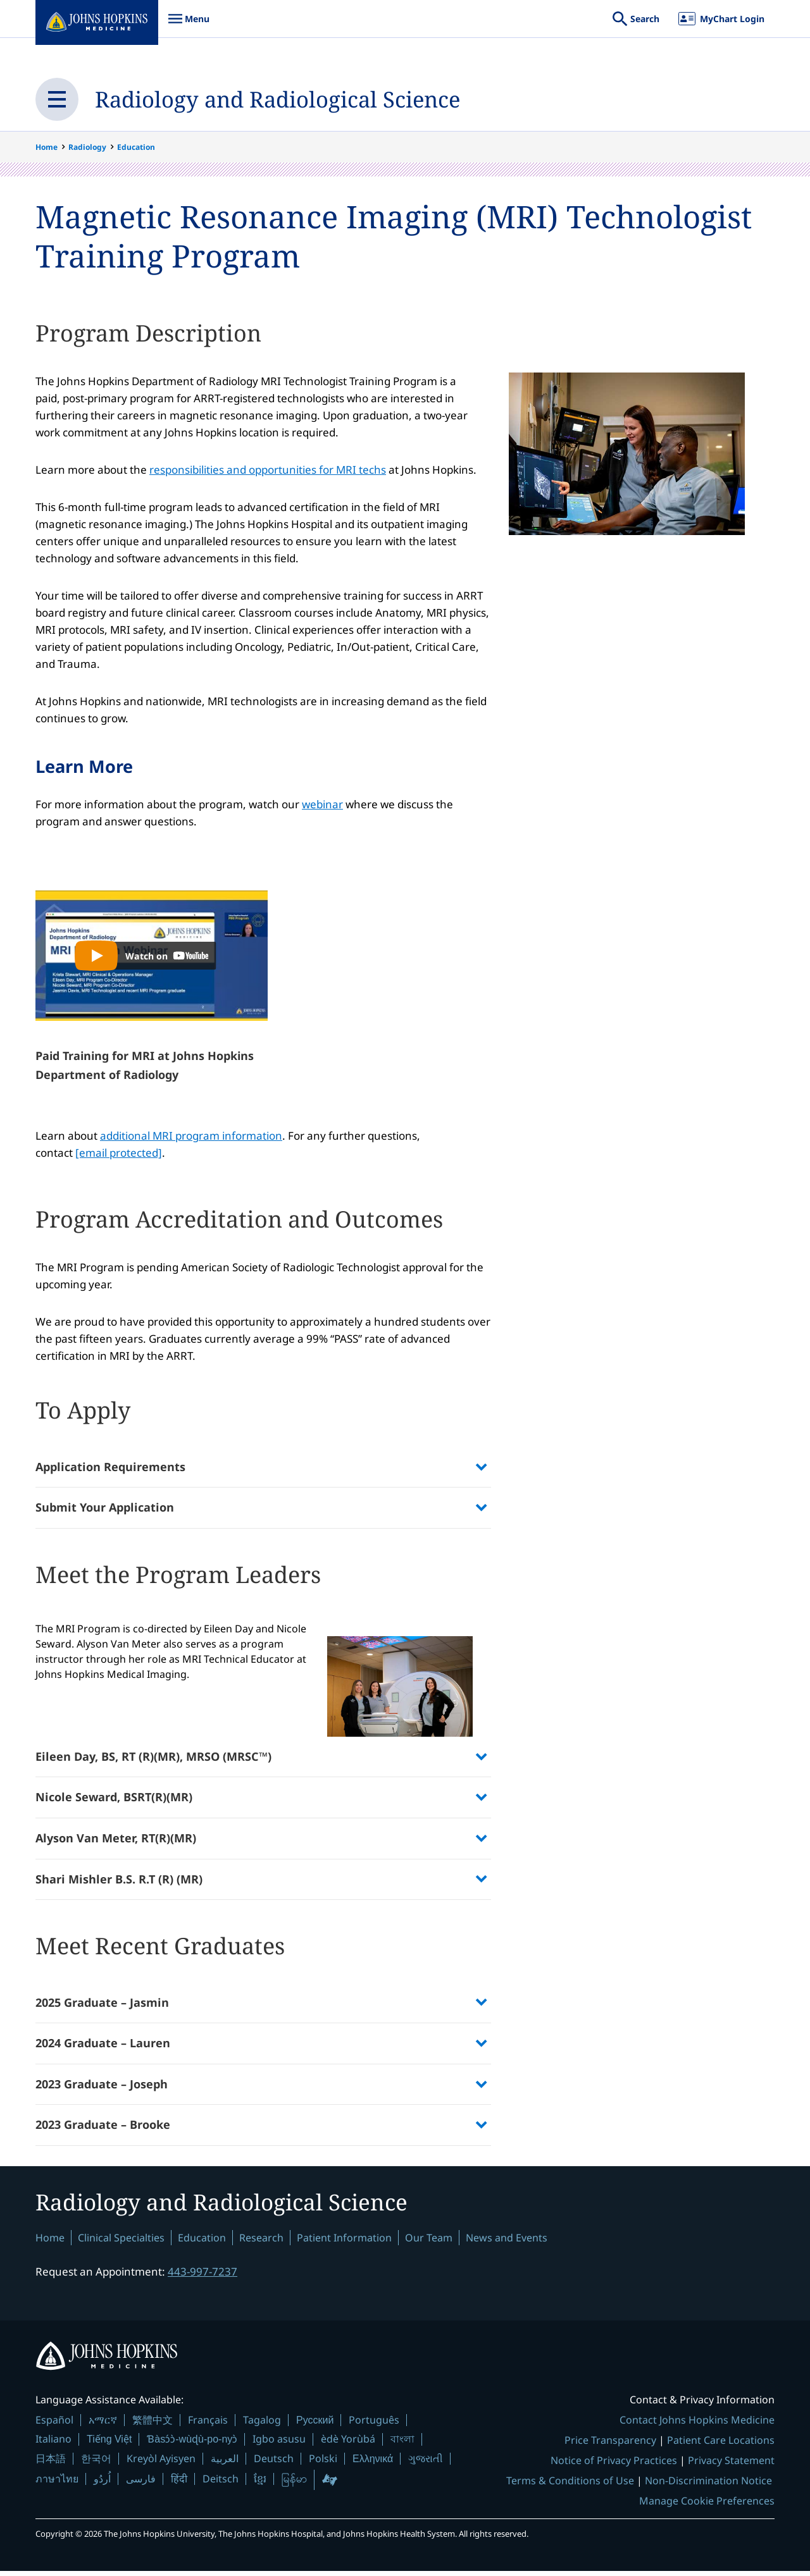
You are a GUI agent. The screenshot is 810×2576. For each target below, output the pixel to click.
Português (374, 2425)
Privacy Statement (731, 2465)
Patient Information (344, 2242)
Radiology (87, 147)
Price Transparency (610, 2445)
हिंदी (179, 2484)
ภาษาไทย (56, 2484)
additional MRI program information (191, 1137)
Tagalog (262, 2425)
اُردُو (102, 2484)
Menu (188, 25)
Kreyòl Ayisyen (161, 2463)
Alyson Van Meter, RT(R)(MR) (115, 1840)
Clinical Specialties (121, 2242)
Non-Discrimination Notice (708, 2486)
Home (46, 147)
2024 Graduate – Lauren (102, 2046)
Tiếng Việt (109, 2444)
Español (54, 2425)
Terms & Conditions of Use (570, 2486)
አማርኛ (103, 2425)
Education (136, 147)
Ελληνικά (372, 2463)
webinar (322, 805)
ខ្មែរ (260, 2484)
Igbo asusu (279, 2444)
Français (208, 2425)
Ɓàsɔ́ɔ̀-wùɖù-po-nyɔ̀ (192, 2444)
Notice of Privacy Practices (614, 2465)
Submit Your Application (104, 1509)
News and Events (506, 2242)
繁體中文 (152, 2425)
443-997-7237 (202, 2276)
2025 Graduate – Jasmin (102, 2005)
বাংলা (402, 2444)
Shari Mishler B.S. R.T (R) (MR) (118, 1881)
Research (261, 2242)
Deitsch (220, 2484)
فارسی (141, 2484)
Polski (323, 2463)
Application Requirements (110, 1468)
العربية (225, 2463)
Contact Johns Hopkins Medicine (697, 2425)
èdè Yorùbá (348, 2444)
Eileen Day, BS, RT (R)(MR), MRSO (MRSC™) (153, 1758)
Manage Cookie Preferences (707, 2506)
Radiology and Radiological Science (285, 98)
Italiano (53, 2444)
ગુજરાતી (425, 2463)
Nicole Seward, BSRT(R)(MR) (113, 1800)
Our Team (428, 2242)
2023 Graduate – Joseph (101, 2087)
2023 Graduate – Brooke (102, 2128)
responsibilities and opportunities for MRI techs (267, 469)
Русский (314, 2425)
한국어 (96, 2463)
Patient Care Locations (721, 2445)
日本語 (50, 2463)
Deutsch (274, 2463)
